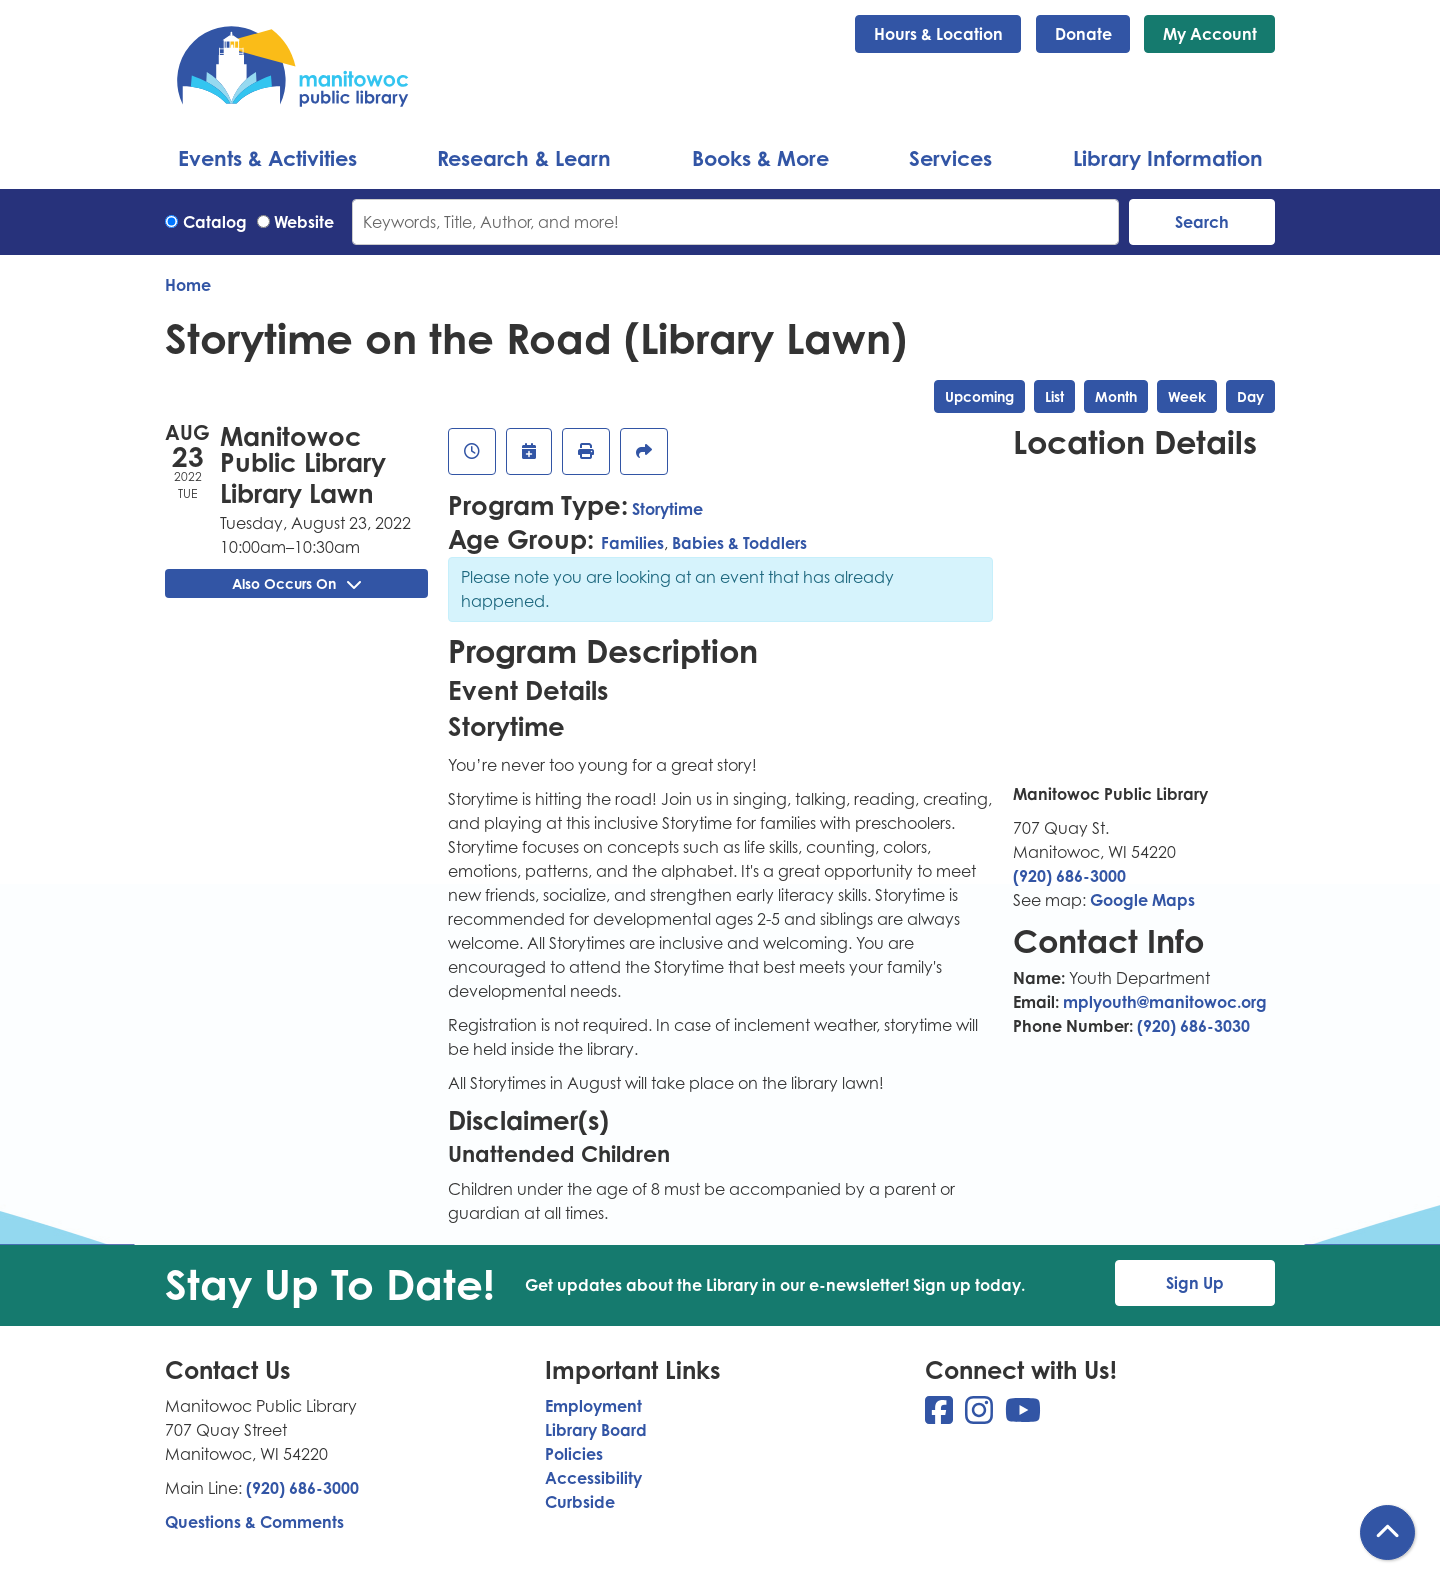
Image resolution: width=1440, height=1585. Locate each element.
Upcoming (979, 396)
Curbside (580, 1502)
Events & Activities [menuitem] (267, 158)
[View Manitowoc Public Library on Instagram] (981, 1416)
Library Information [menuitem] (1168, 158)
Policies (574, 1454)
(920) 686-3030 (1193, 1026)
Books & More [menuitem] (760, 158)
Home (188, 285)
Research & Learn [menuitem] (524, 158)
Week (1187, 396)
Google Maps (1142, 900)
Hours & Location (938, 34)
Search (1202, 222)
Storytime (667, 509)
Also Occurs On (296, 583)
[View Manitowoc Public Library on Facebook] (941, 1416)
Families (632, 543)
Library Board (596, 1430)
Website (304, 222)
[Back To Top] (1387, 1532)
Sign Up (1195, 1283)
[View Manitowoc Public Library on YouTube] (1023, 1416)
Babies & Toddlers (739, 543)
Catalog (215, 222)
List (1054, 396)
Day (1250, 396)
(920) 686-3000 (1069, 876)
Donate (1083, 34)
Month (1116, 396)
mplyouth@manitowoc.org (1165, 1002)
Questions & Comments (254, 1522)
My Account (1210, 34)
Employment (593, 1406)
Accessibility (593, 1478)
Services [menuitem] (950, 158)
